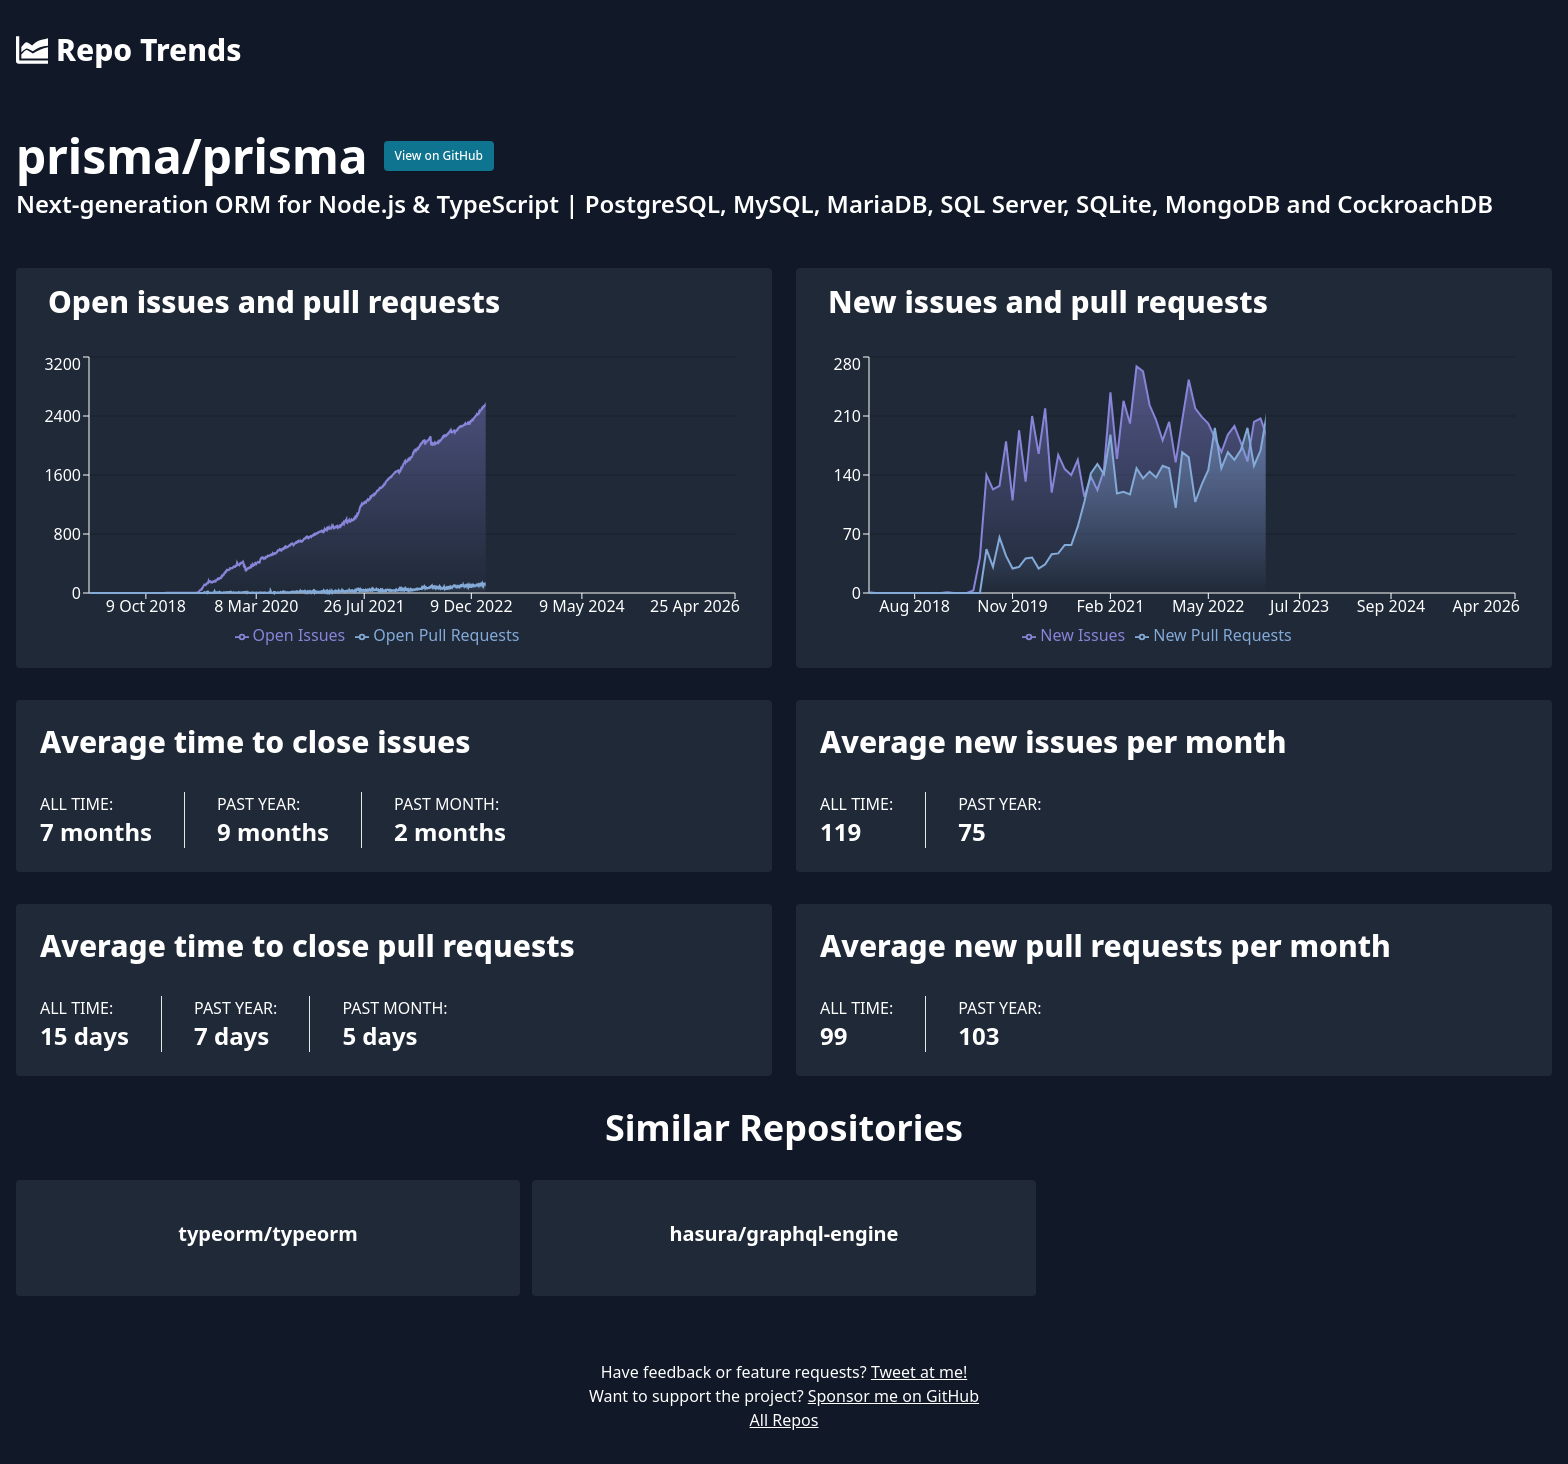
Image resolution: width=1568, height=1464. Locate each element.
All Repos (784, 1420)
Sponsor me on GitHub (893, 1396)
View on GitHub (439, 155)
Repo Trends (128, 50)
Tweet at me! (919, 1372)
